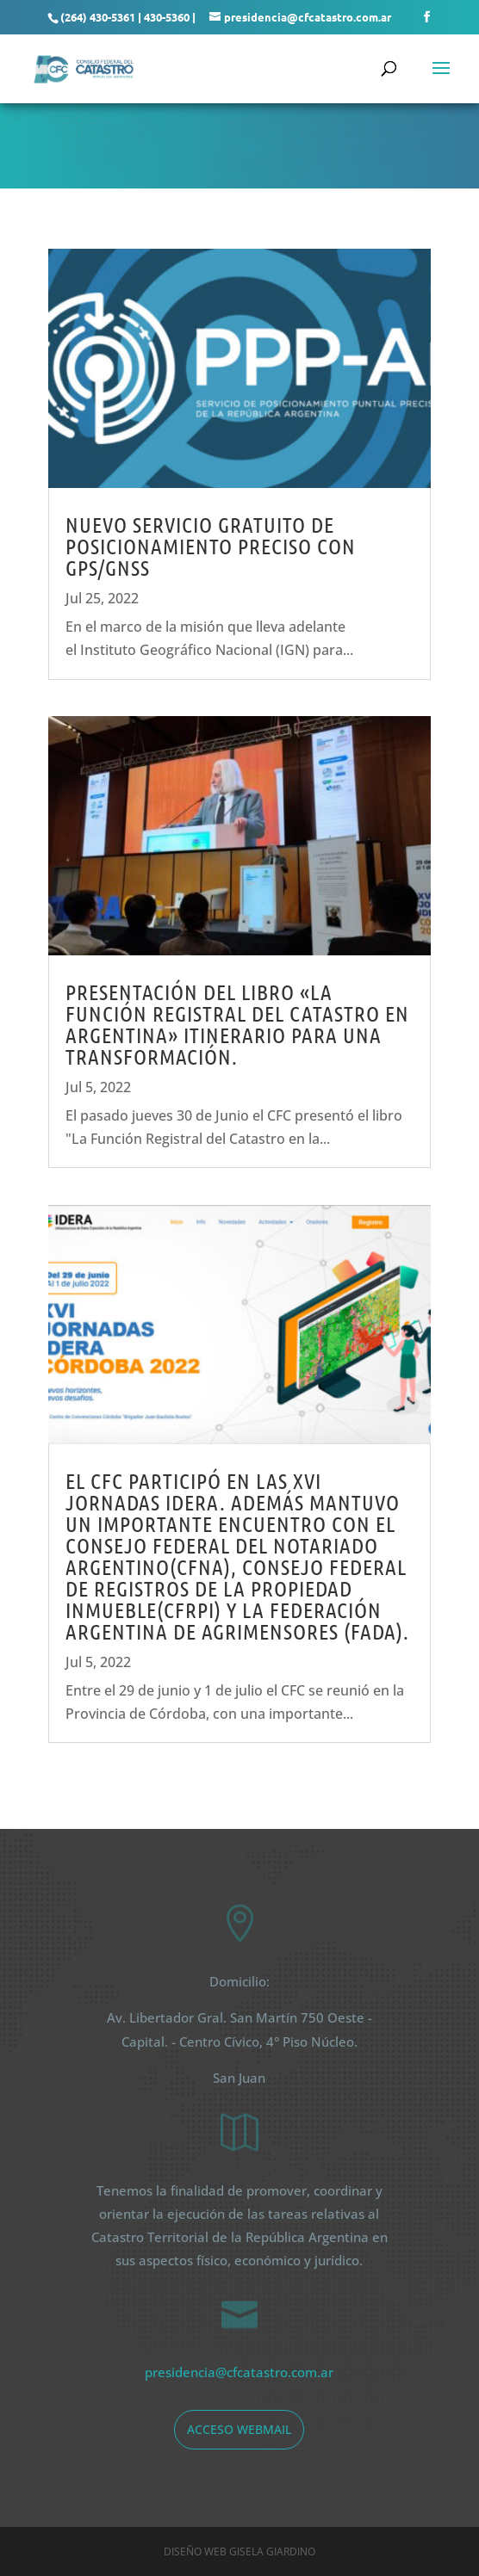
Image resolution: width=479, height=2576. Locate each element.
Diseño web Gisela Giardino (239, 2551)
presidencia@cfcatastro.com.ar (239, 2372)
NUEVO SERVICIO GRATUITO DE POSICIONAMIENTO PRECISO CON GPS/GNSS (210, 545)
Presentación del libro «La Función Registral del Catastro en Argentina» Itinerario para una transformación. (237, 1024)
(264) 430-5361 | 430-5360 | (128, 16)
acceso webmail (239, 2429)
